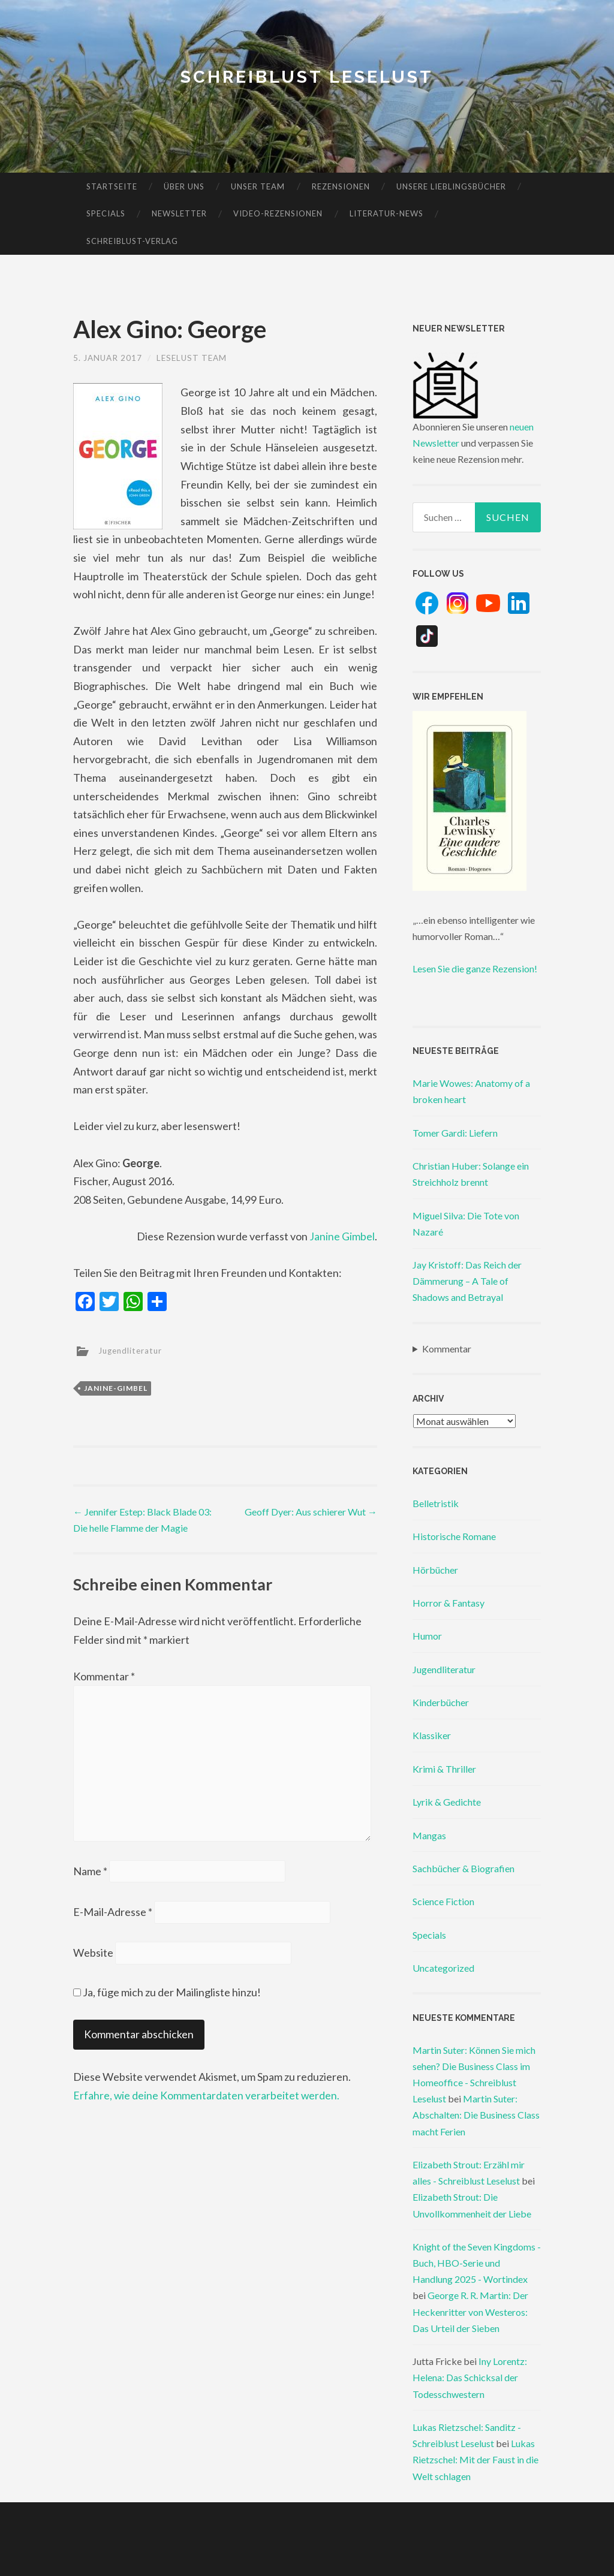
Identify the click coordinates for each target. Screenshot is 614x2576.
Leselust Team (194, 357)
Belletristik (436, 1503)
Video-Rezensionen (278, 213)
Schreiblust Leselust (307, 76)
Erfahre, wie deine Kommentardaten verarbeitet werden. (207, 2100)
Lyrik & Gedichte (447, 1801)
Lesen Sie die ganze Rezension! (475, 968)
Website (93, 1958)
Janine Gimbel (342, 1235)
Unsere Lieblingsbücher (451, 186)
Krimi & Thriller (444, 1768)
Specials (105, 213)
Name (90, 1874)
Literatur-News (386, 213)
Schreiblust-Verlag (132, 241)
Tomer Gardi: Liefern (455, 1132)
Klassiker (432, 1735)
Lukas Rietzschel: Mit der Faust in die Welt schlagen (475, 2459)
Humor (427, 1635)
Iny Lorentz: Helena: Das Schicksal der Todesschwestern (470, 2377)
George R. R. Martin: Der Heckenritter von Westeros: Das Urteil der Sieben (470, 2311)
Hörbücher (435, 1569)
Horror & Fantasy (448, 1602)
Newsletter (179, 213)
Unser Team (258, 186)
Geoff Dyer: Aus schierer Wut (311, 1511)
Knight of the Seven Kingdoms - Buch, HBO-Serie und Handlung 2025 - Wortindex (477, 2263)
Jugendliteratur (131, 1350)
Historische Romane (454, 1536)
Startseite (111, 186)
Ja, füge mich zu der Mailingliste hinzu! (167, 1996)
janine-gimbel (116, 1387)
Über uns (184, 186)
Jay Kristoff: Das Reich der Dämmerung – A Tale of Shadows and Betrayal (467, 1281)
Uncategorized (443, 1968)
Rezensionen (341, 186)
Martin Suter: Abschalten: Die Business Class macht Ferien (476, 2115)
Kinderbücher (441, 1702)
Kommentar (104, 1675)
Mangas (429, 1835)
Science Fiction (443, 1901)
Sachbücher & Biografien (463, 1868)
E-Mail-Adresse (112, 1916)
